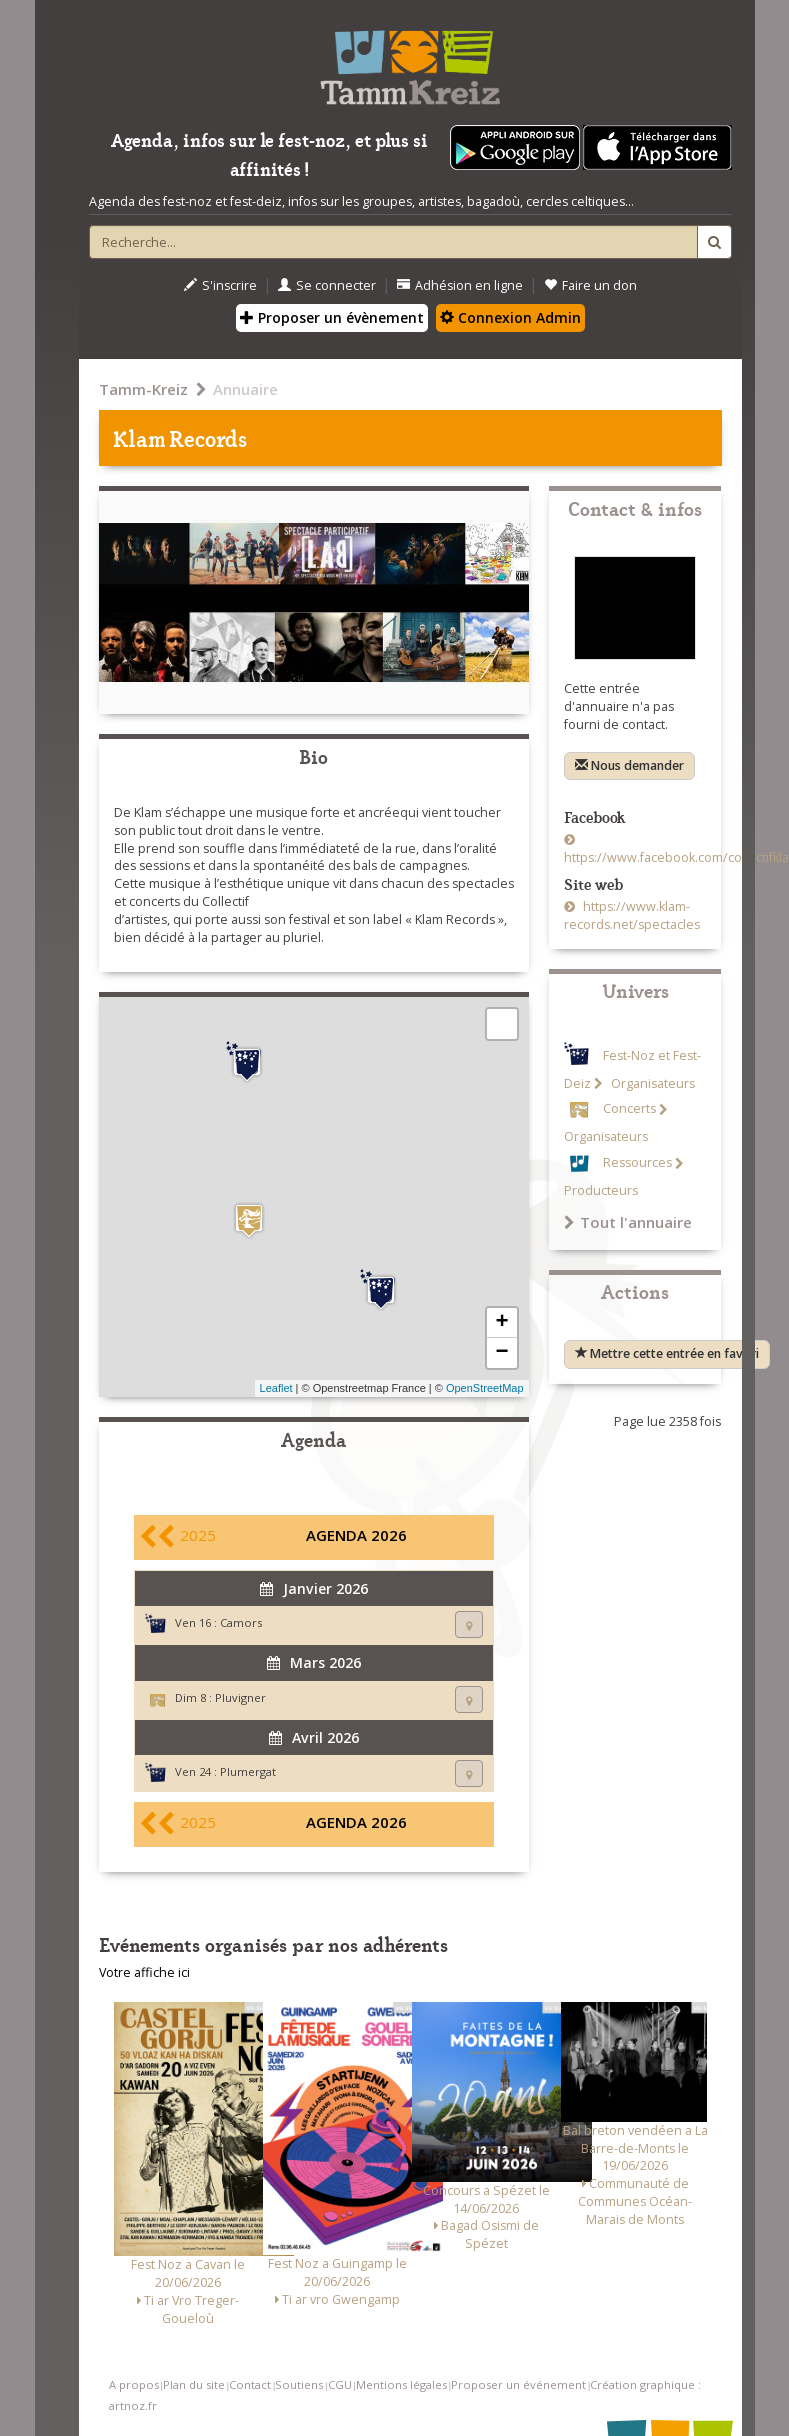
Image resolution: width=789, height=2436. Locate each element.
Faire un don (590, 285)
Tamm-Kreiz (143, 389)
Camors (241, 1622)
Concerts (629, 1109)
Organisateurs (651, 1083)
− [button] (501, 1353)
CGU (340, 2384)
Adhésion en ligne (460, 285)
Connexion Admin (510, 317)
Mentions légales (401, 2384)
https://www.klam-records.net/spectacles (632, 915)
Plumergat (248, 1771)
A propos (134, 2384)
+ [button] (501, 1323)
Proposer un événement (518, 2384)
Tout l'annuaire (628, 1222)
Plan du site (194, 2384)
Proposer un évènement (332, 317)
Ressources (637, 1163)
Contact (250, 2384)
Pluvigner (240, 1697)
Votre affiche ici (144, 1972)
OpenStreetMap (485, 1388)
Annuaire (245, 389)
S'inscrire (220, 285)
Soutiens (299, 2384)
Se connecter (327, 285)
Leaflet (276, 1388)
